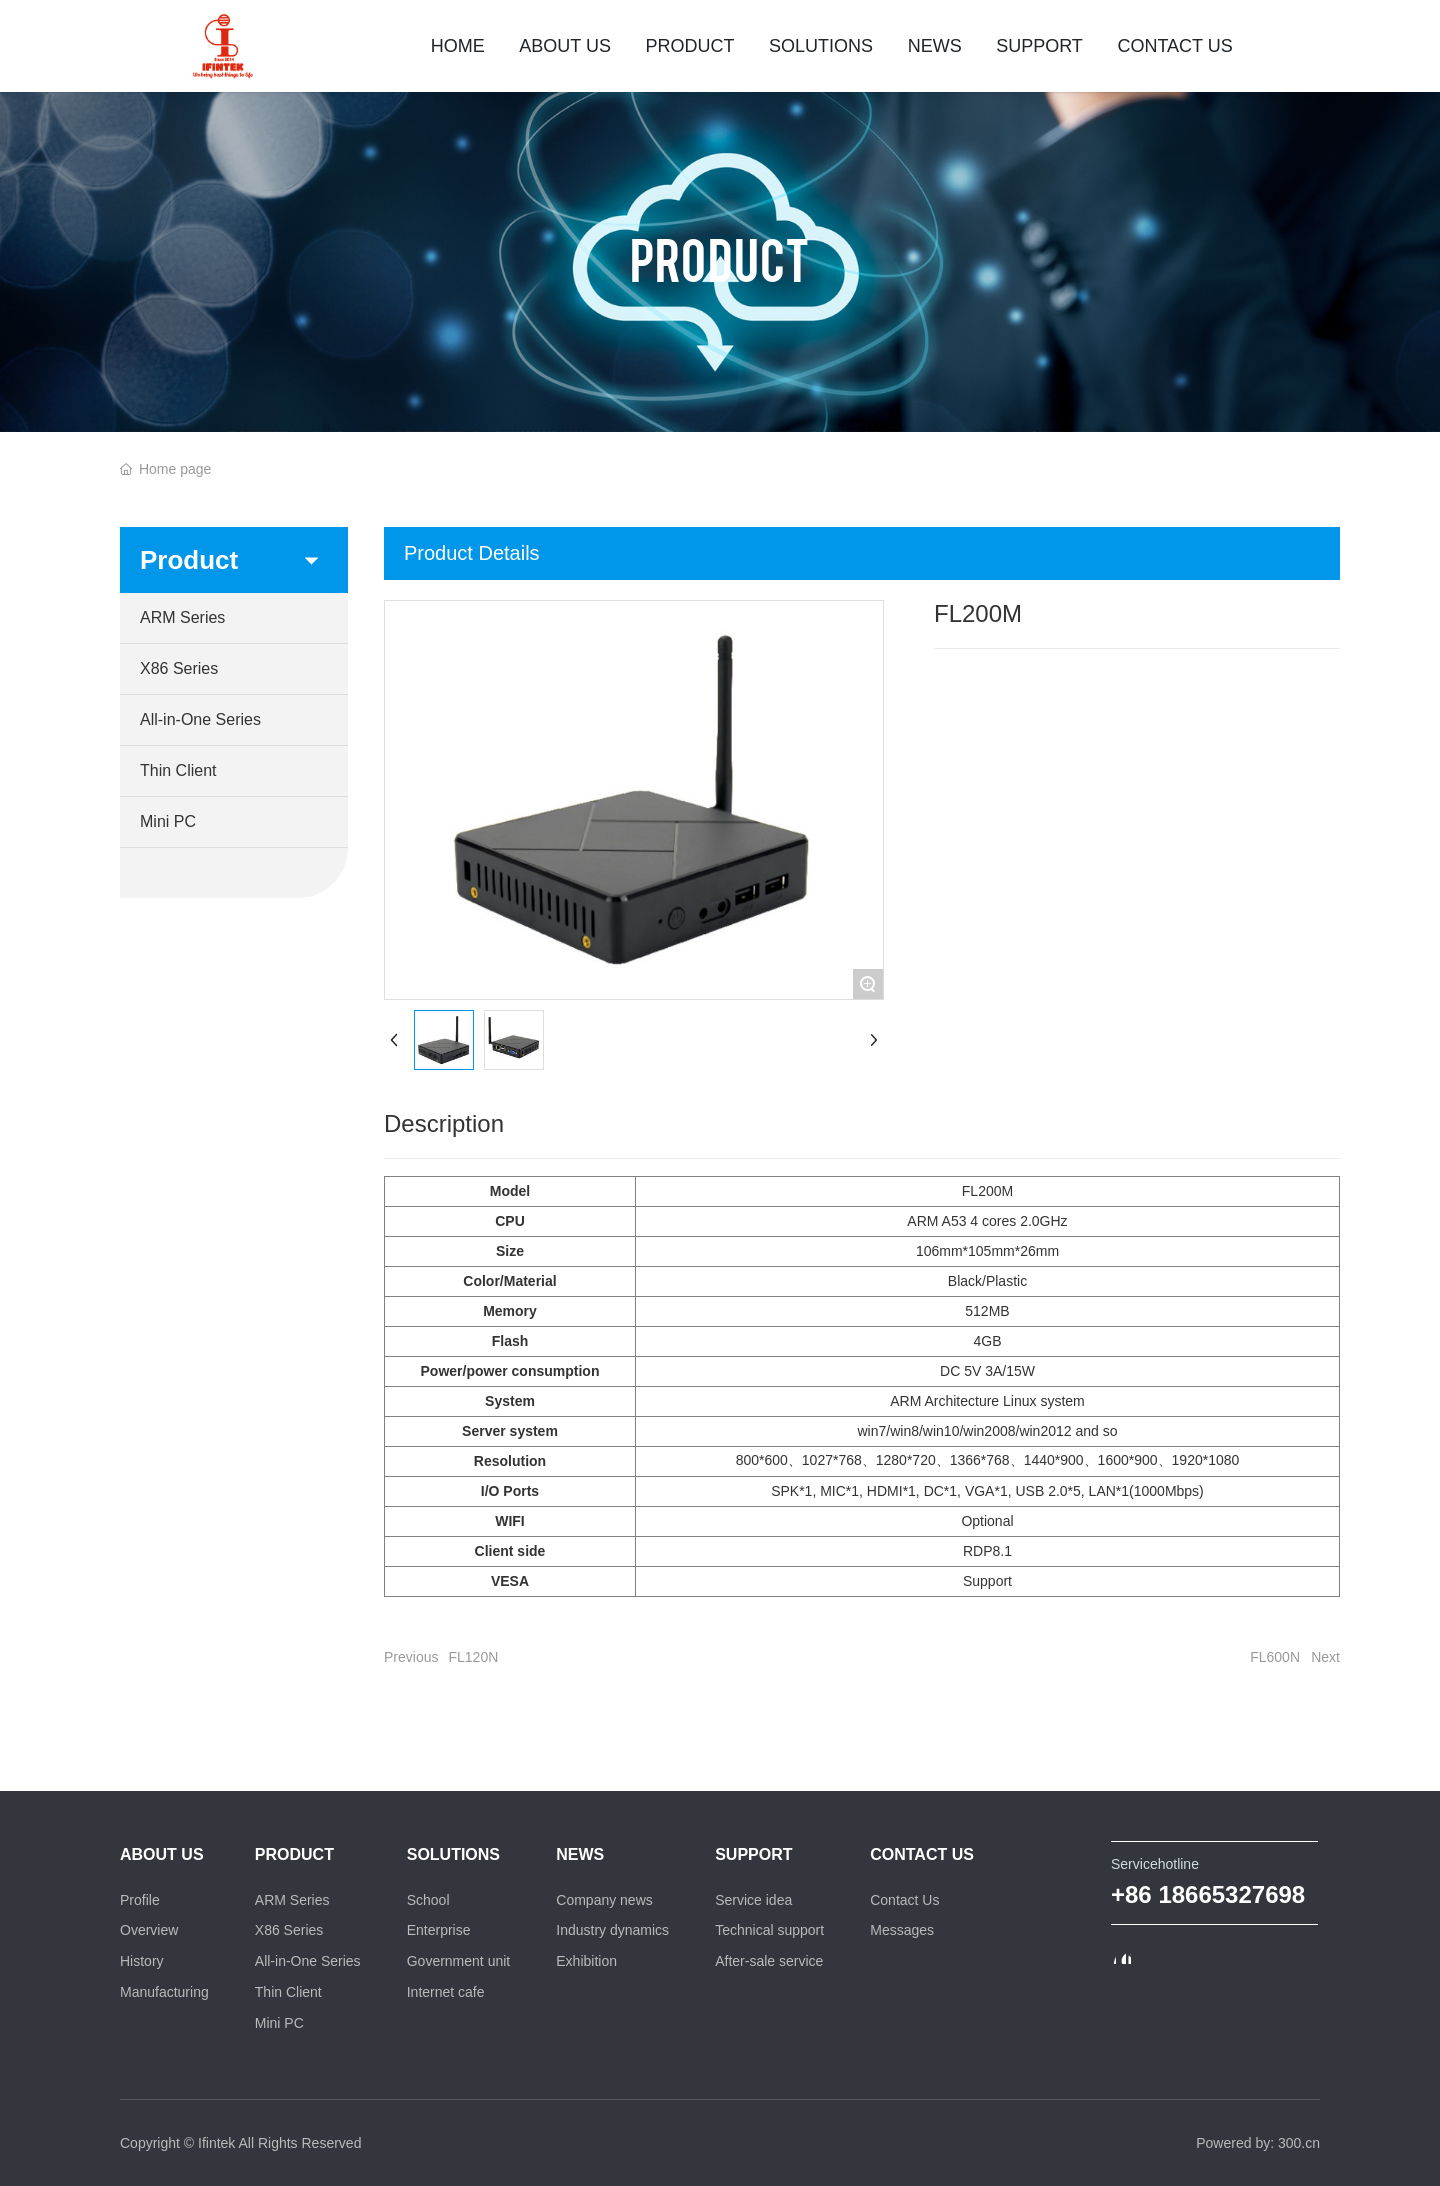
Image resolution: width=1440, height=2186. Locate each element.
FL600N (1275, 1657)
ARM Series (182, 617)
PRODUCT (720, 258)
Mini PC (168, 821)
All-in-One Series (200, 719)
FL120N (473, 1657)
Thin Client (178, 770)
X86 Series (179, 668)
